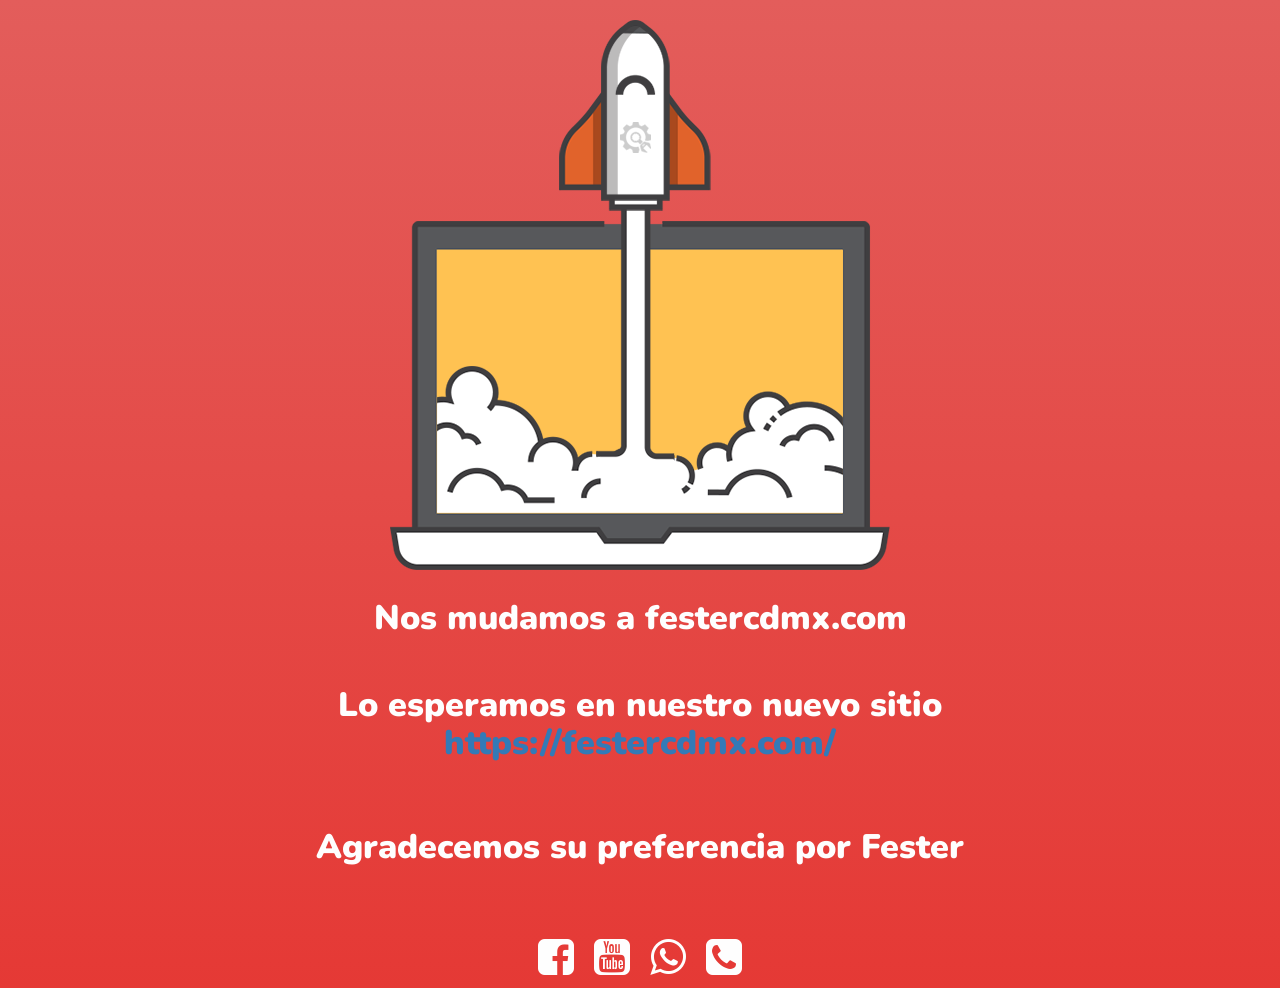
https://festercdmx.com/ (640, 743)
